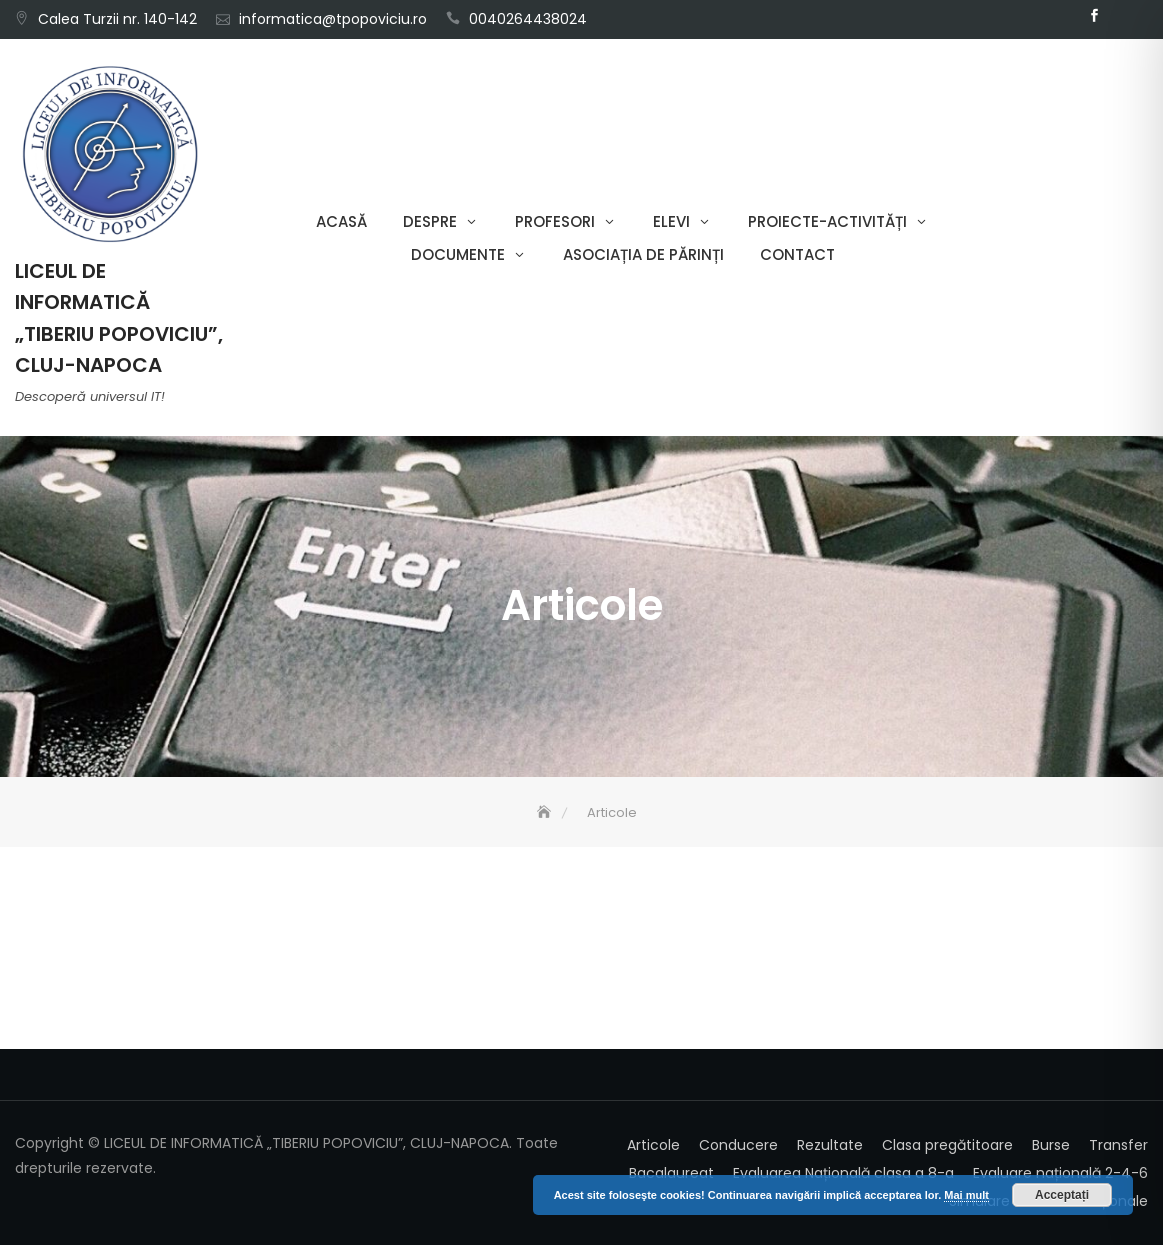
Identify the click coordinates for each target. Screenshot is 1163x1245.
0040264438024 (528, 19)
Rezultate (830, 1145)
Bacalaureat (671, 1173)
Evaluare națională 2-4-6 (1060, 1173)
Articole (653, 1145)
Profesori (555, 221)
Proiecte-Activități (827, 221)
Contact (797, 254)
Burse (1051, 1145)
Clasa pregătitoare (947, 1145)
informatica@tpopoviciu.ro (333, 19)
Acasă (341, 221)
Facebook (1095, 16)
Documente (458, 254)
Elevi (671, 221)
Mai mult (966, 1195)
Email (1125, 16)
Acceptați (1062, 1195)
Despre (430, 221)
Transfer (1118, 1145)
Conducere (738, 1145)
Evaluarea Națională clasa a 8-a (843, 1173)
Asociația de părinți (643, 254)
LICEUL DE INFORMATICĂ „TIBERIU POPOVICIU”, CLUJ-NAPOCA (119, 318)
